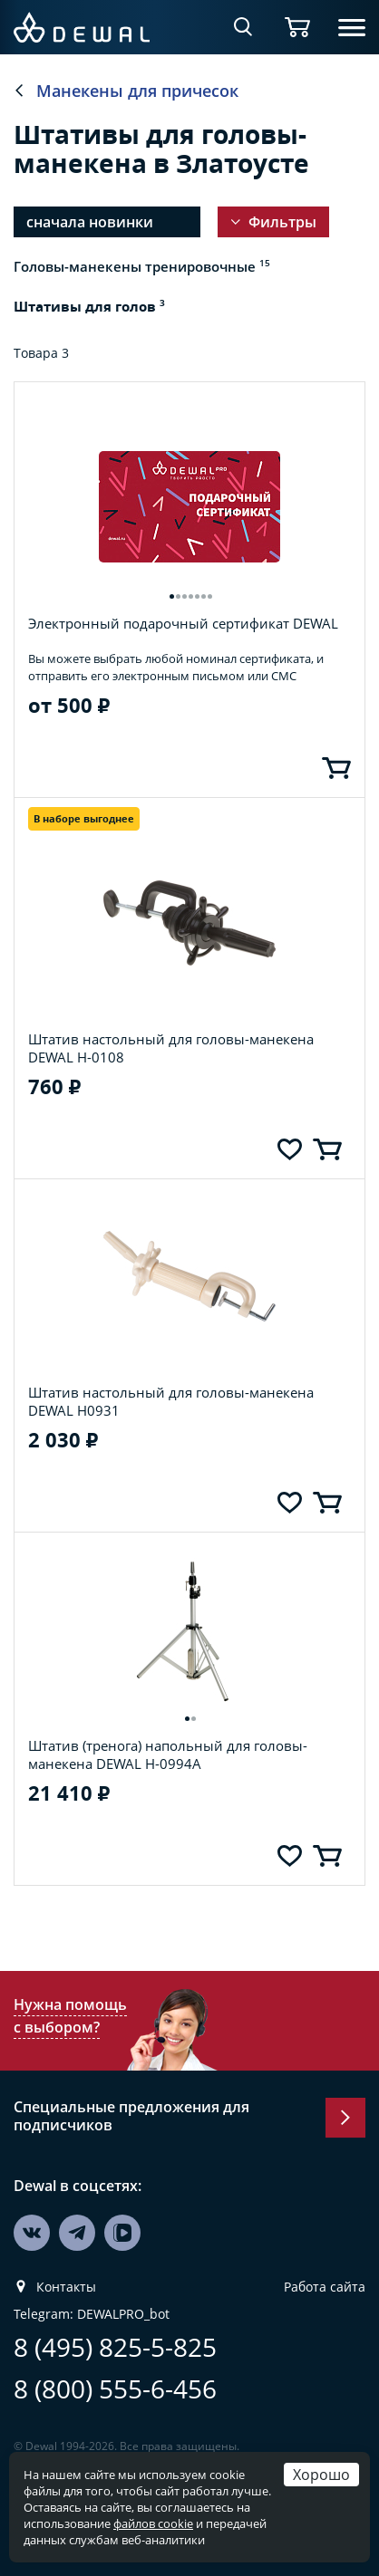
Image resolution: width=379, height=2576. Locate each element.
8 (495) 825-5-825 (115, 2319)
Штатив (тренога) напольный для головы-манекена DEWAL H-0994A (167, 1726)
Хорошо (321, 2474)
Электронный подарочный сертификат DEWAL (183, 595)
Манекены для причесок (137, 90)
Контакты (66, 2259)
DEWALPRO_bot (123, 2286)
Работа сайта (324, 2259)
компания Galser (263, 2433)
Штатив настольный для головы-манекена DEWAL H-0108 (171, 1020)
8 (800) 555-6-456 (115, 2361)
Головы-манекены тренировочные (142, 266)
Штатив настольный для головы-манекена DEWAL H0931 (171, 1373)
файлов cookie (153, 2523)
